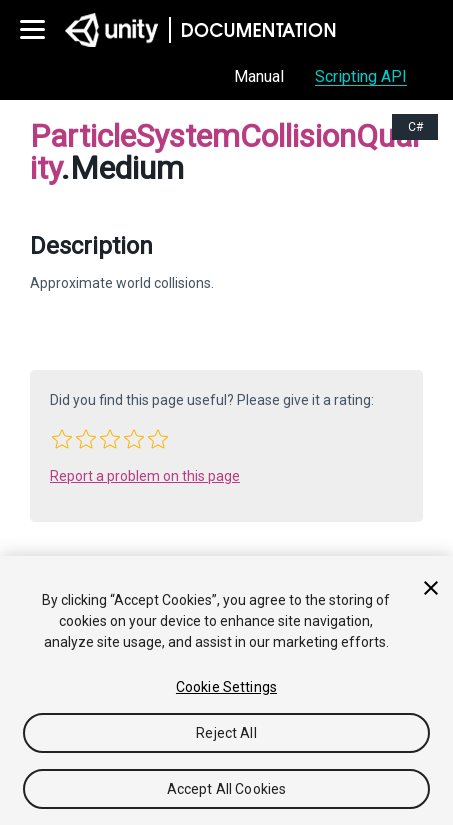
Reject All (226, 733)
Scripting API (361, 76)
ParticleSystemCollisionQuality (224, 152)
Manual (259, 76)
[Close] (431, 588)
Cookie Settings (226, 687)
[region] (226, 690)
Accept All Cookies (227, 789)
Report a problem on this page (145, 476)
